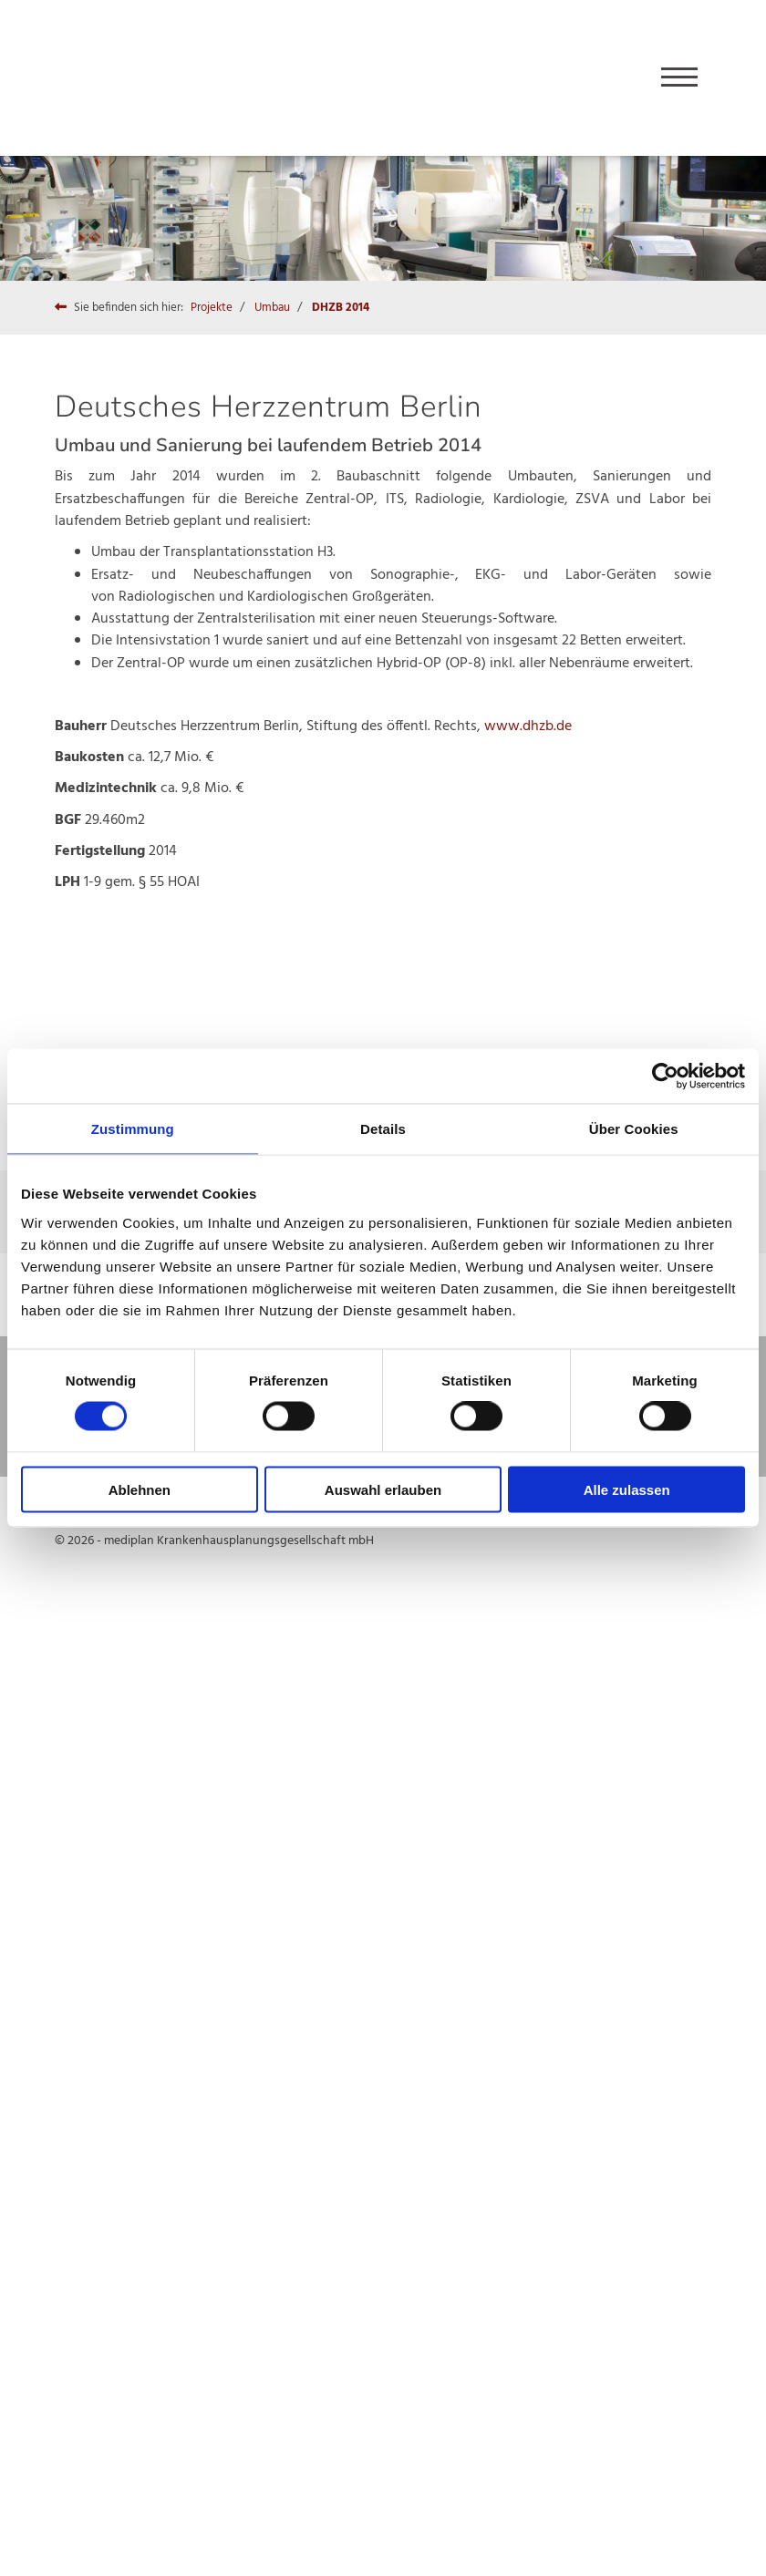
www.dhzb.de (528, 726)
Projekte (212, 307)
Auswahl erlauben (383, 1489)
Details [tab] (383, 1129)
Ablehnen (140, 1489)
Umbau (272, 307)
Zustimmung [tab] (132, 1129)
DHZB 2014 (340, 307)
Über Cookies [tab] (633, 1129)
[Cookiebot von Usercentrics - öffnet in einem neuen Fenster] (665, 1076)
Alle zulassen (627, 1489)
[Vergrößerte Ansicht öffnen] (155, 987)
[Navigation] (679, 78)
